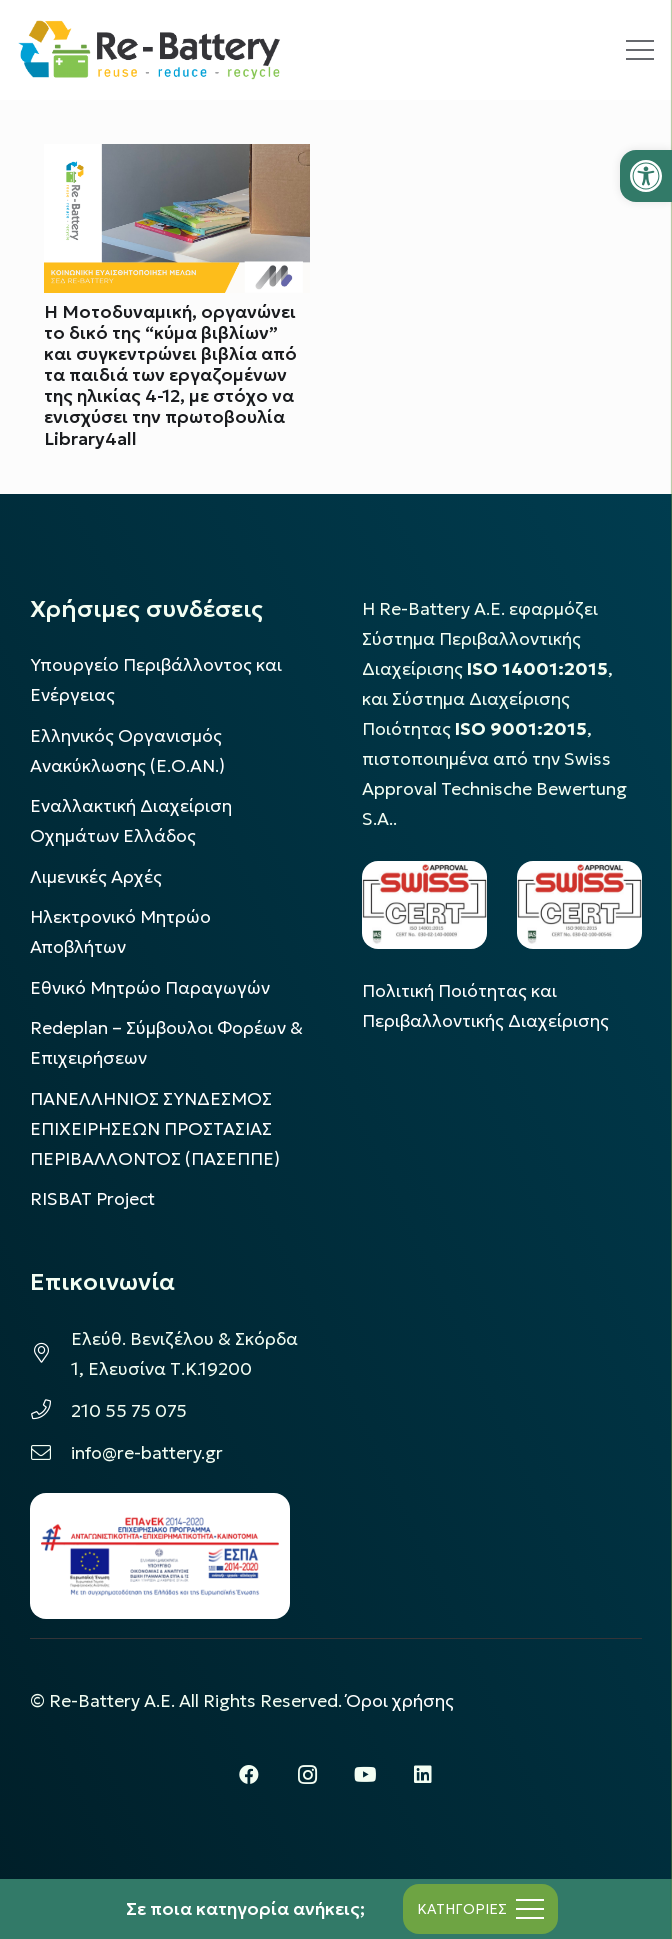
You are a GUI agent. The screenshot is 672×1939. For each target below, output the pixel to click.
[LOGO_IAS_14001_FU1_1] (424, 905)
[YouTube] (365, 1775)
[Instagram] (307, 1775)
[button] (646, 176)
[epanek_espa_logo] (160, 1556)
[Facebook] (249, 1775)
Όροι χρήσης (400, 1701)
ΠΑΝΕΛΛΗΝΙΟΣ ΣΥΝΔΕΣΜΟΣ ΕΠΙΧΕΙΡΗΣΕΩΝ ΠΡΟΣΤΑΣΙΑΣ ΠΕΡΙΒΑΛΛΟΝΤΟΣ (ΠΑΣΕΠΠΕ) (155, 1129)
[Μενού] (640, 50)
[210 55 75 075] (50, 1411)
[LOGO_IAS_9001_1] (579, 905)
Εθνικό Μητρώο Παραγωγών (150, 988)
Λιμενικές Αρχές (96, 877)
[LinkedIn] (423, 1775)
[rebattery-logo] (149, 50)
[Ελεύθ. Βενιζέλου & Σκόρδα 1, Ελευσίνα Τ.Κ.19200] (50, 1354)
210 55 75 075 (129, 1411)
